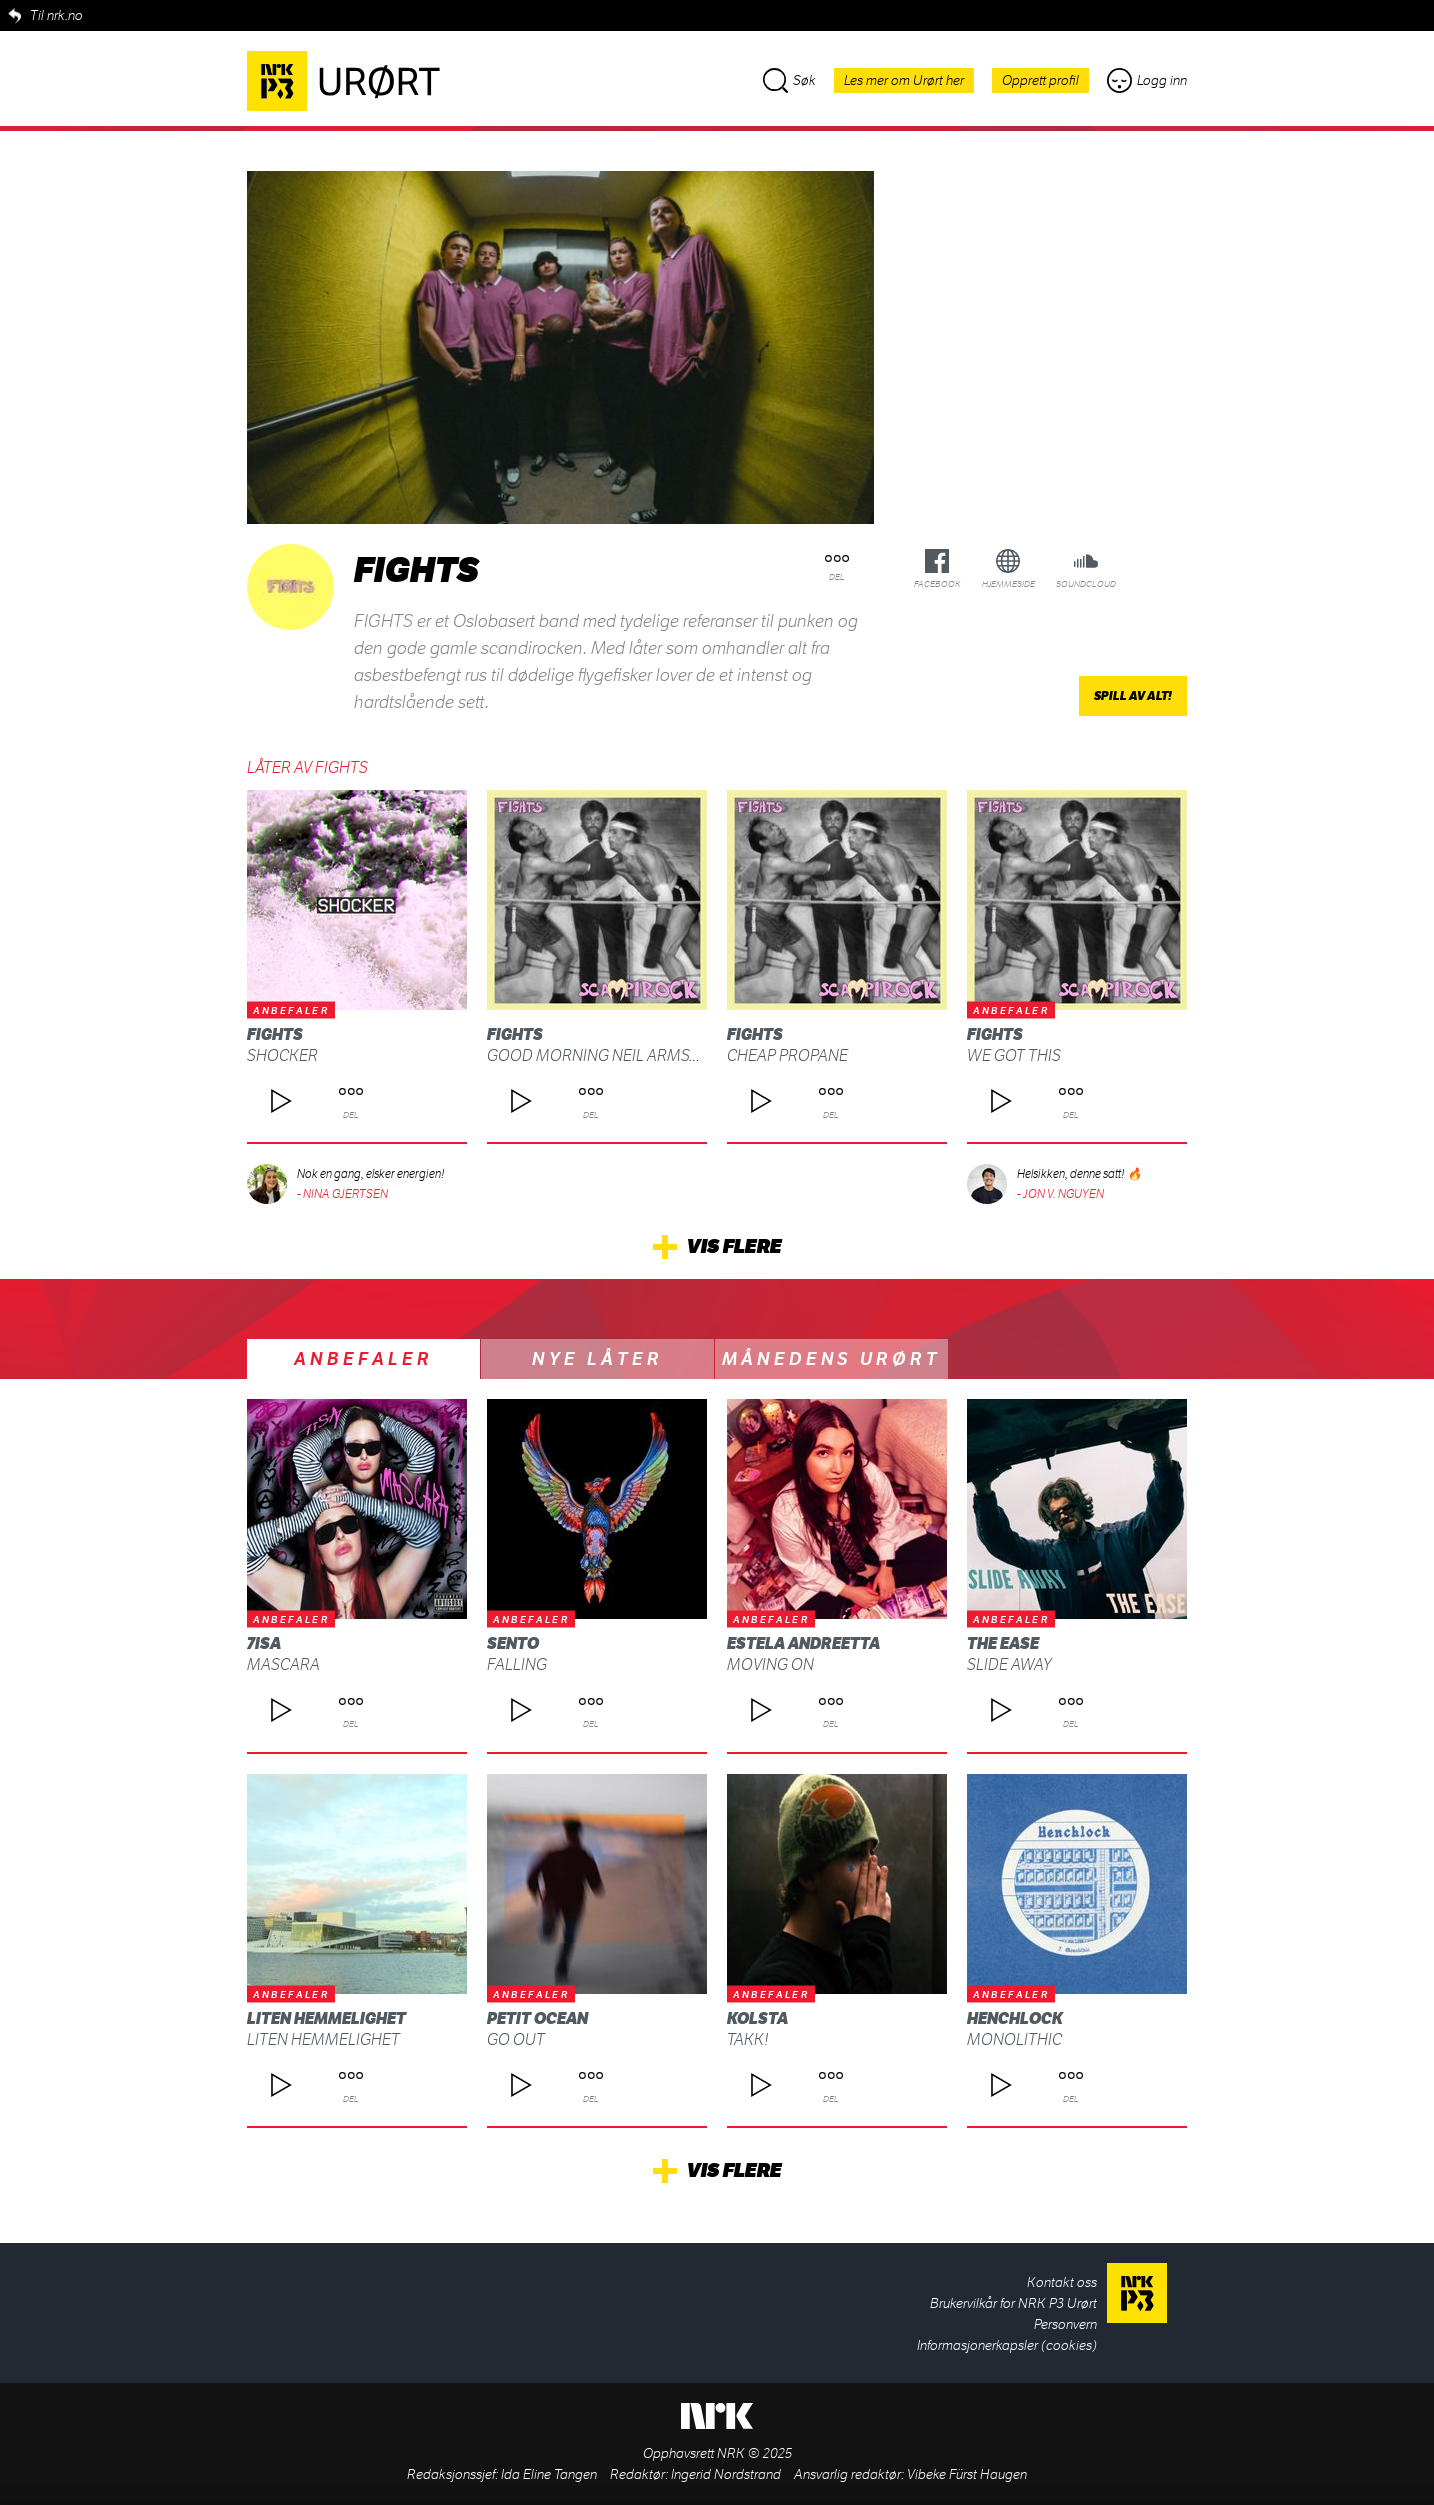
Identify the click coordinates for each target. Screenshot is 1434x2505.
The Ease (1003, 1643)
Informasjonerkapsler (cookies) (1007, 2345)
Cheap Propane (787, 1055)
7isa (264, 1643)
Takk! (748, 2039)
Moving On (770, 1664)
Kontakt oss (1062, 2282)
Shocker (282, 1055)
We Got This (1014, 1055)
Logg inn (1147, 80)
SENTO (513, 1643)
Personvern (1065, 2324)
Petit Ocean (537, 2018)
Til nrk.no (56, 15)
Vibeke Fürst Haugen (967, 2474)
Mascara (283, 1664)
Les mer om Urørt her (904, 80)
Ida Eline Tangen (549, 2474)
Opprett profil (1040, 80)
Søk (789, 80)
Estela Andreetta (803, 1643)
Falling (517, 1664)
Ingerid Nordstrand (726, 2474)
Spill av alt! (1133, 696)
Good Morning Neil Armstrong (614, 1055)
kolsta (757, 2018)
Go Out (516, 2039)
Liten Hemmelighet (326, 2018)
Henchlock (1015, 2018)
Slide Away (1009, 1664)
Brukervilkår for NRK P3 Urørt (1013, 2303)
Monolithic (1014, 2039)
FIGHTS (275, 1034)
